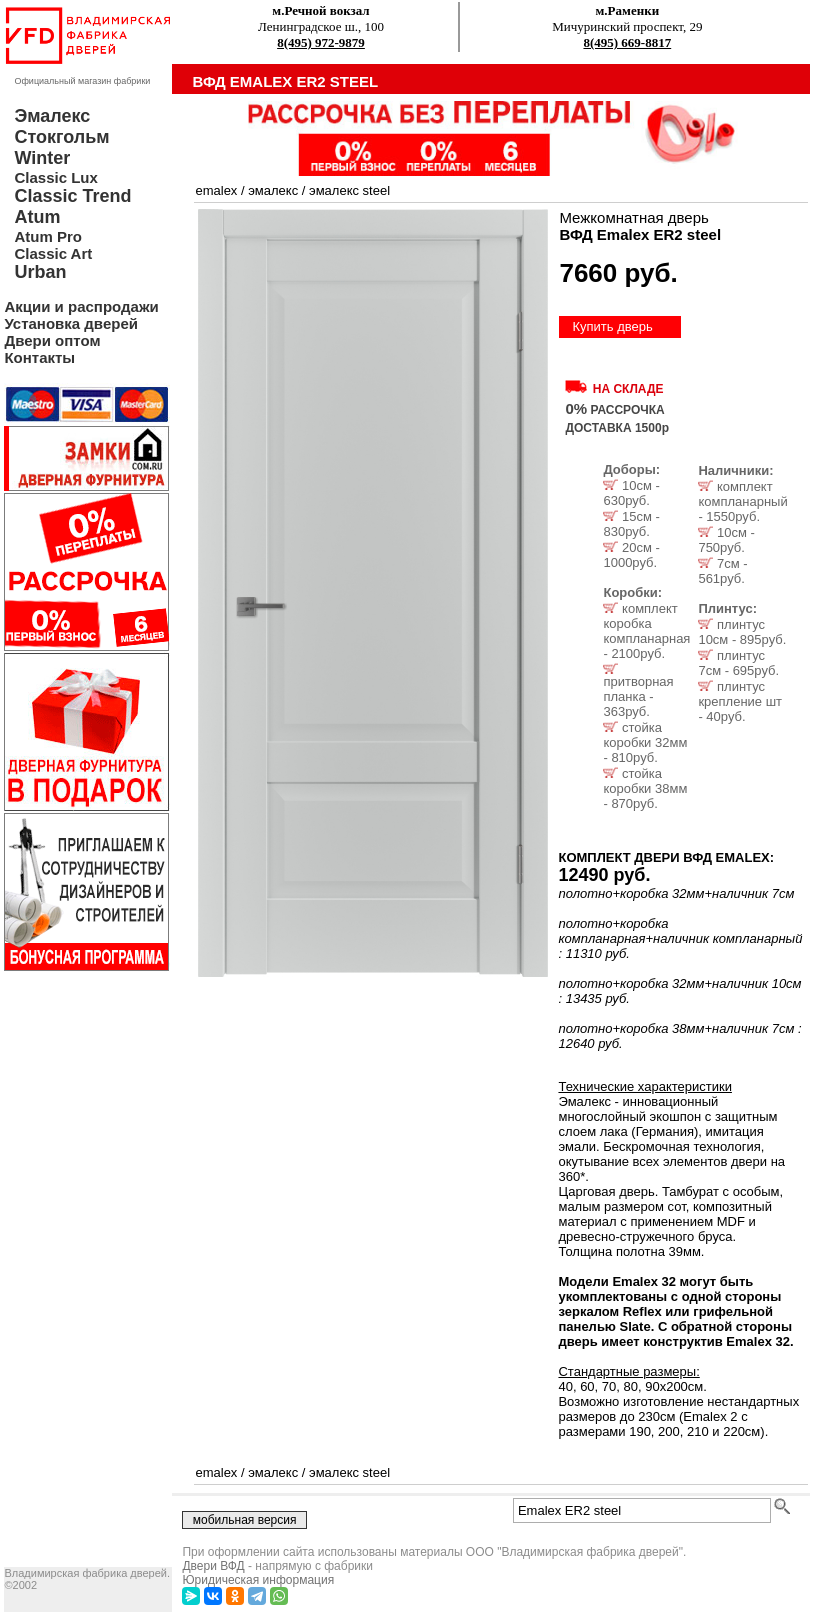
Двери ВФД (213, 1566)
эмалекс (273, 190)
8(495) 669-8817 (627, 42)
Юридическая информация (258, 1580)
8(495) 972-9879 (321, 42)
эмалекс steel (349, 190)
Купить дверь (612, 326)
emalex (216, 190)
